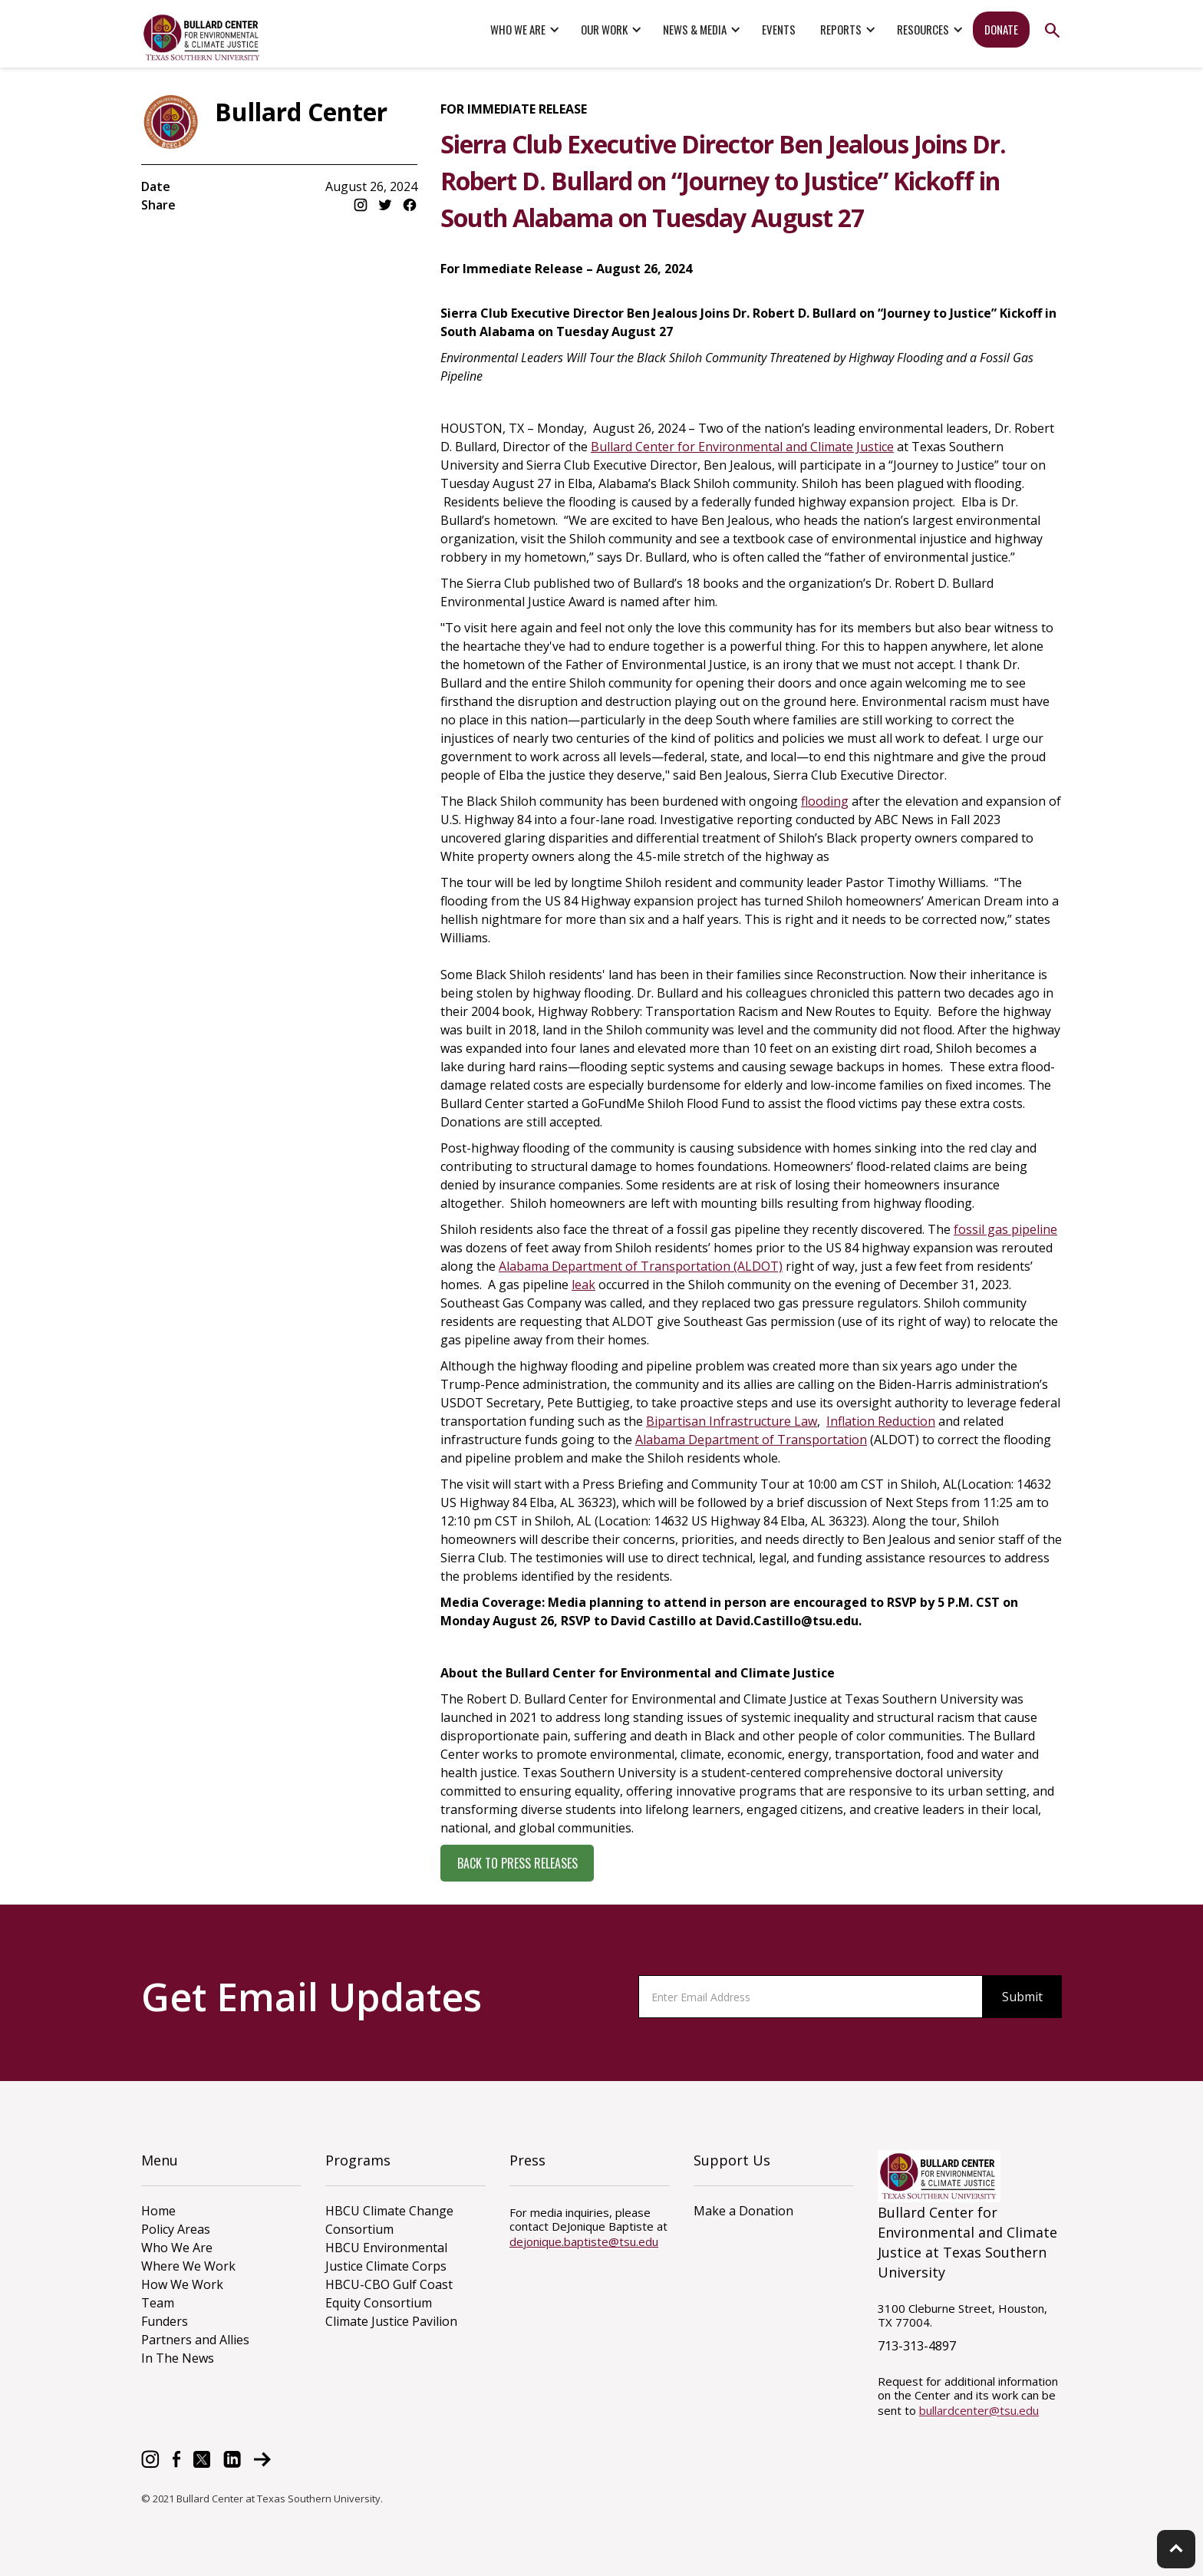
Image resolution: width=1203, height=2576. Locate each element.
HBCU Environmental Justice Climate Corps (386, 2256)
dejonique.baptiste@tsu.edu (583, 2241)
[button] (523, 30)
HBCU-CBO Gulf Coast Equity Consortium (389, 2293)
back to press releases (517, 1863)
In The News (177, 2358)
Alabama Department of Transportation (751, 1439)
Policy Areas (175, 2229)
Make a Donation (743, 2210)
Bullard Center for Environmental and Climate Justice (742, 446)
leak (583, 1284)
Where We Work (188, 2266)
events (779, 29)
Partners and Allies (195, 2339)
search (1052, 30)
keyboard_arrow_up (1176, 2548)
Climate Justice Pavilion (391, 2321)
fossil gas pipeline (1005, 1229)
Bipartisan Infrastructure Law (731, 1421)
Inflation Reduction (880, 1421)
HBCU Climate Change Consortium (389, 2220)
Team (157, 2302)
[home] (202, 38)
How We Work (182, 2284)
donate (1001, 29)
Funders (164, 2321)
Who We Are (177, 2247)
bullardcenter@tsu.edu (979, 2410)
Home (158, 2210)
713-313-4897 (917, 2345)
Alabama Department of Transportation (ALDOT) (641, 1266)
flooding (825, 801)
